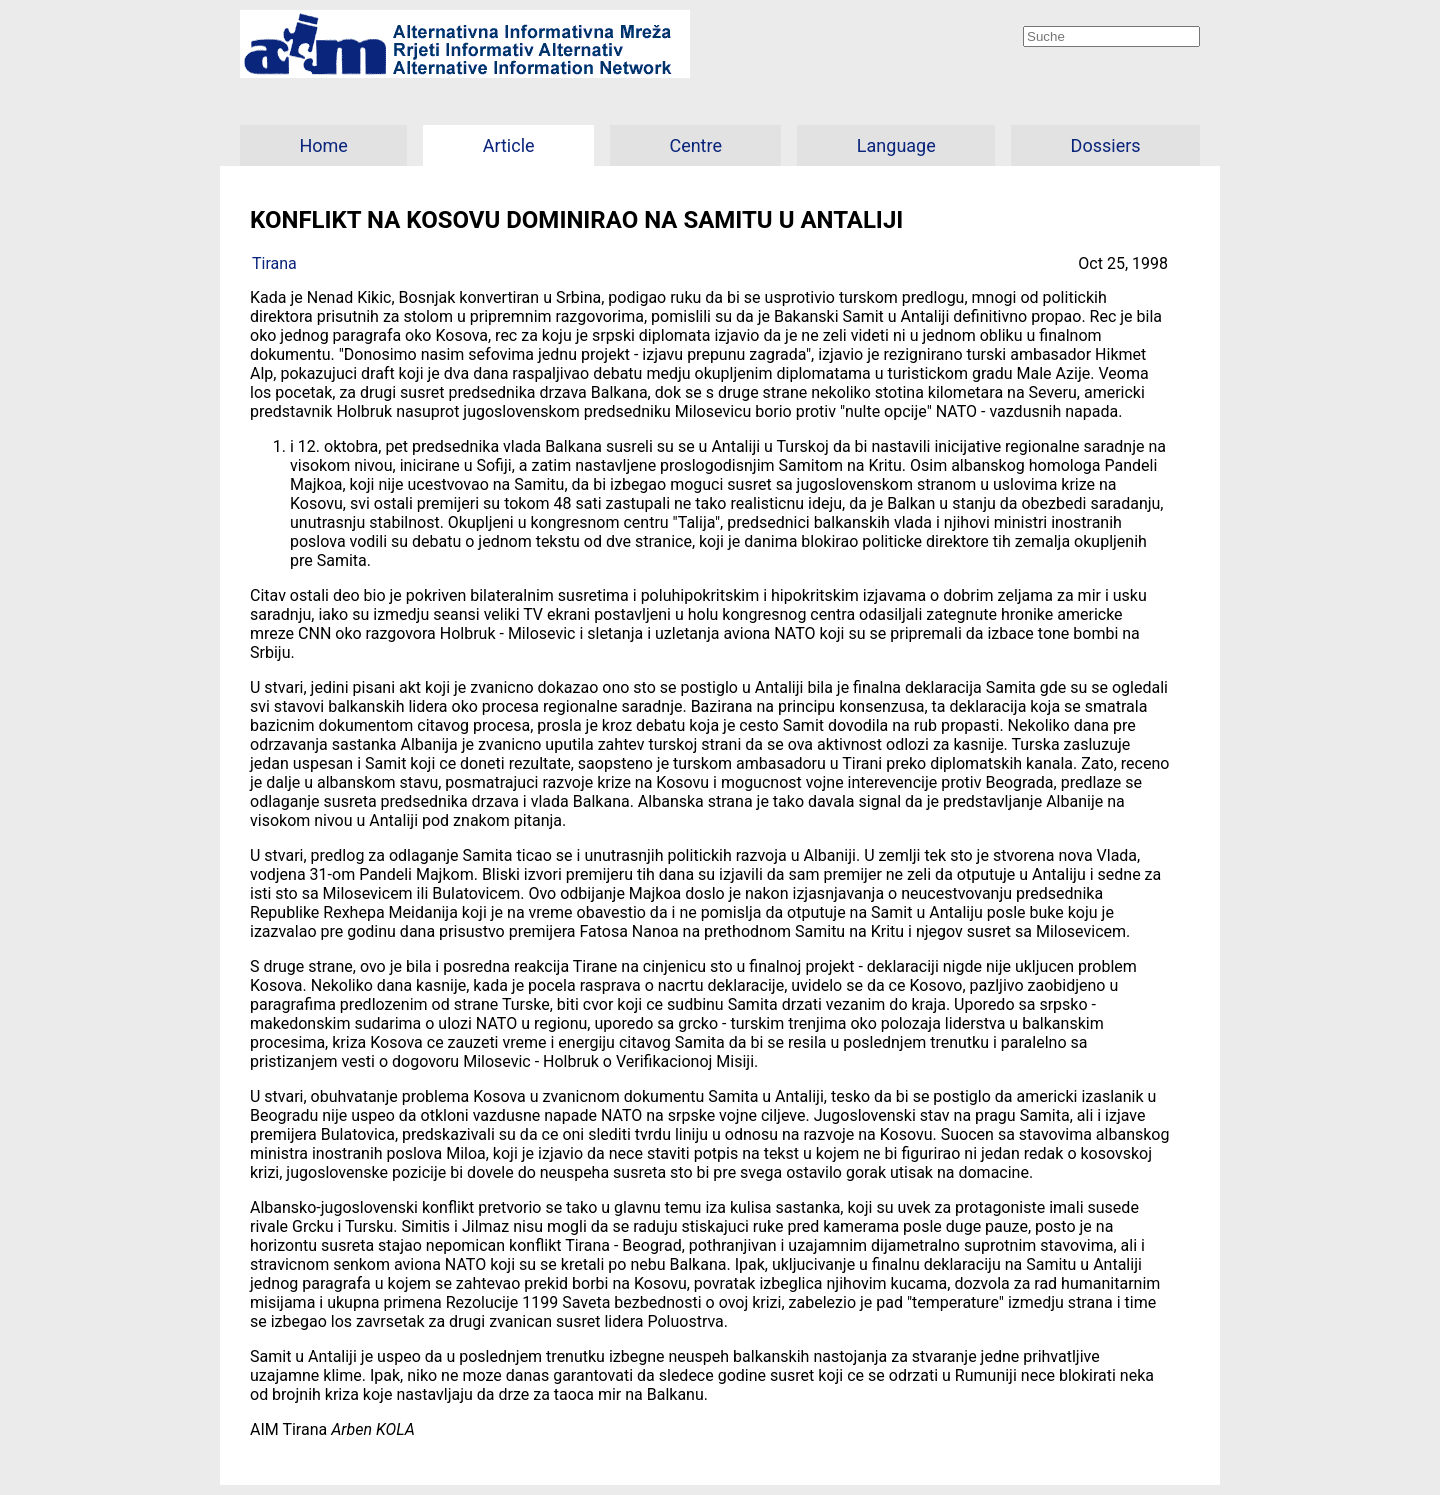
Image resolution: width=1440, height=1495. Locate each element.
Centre (695, 145)
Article (509, 145)
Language (896, 145)
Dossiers (1106, 145)
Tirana (274, 263)
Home (323, 145)
